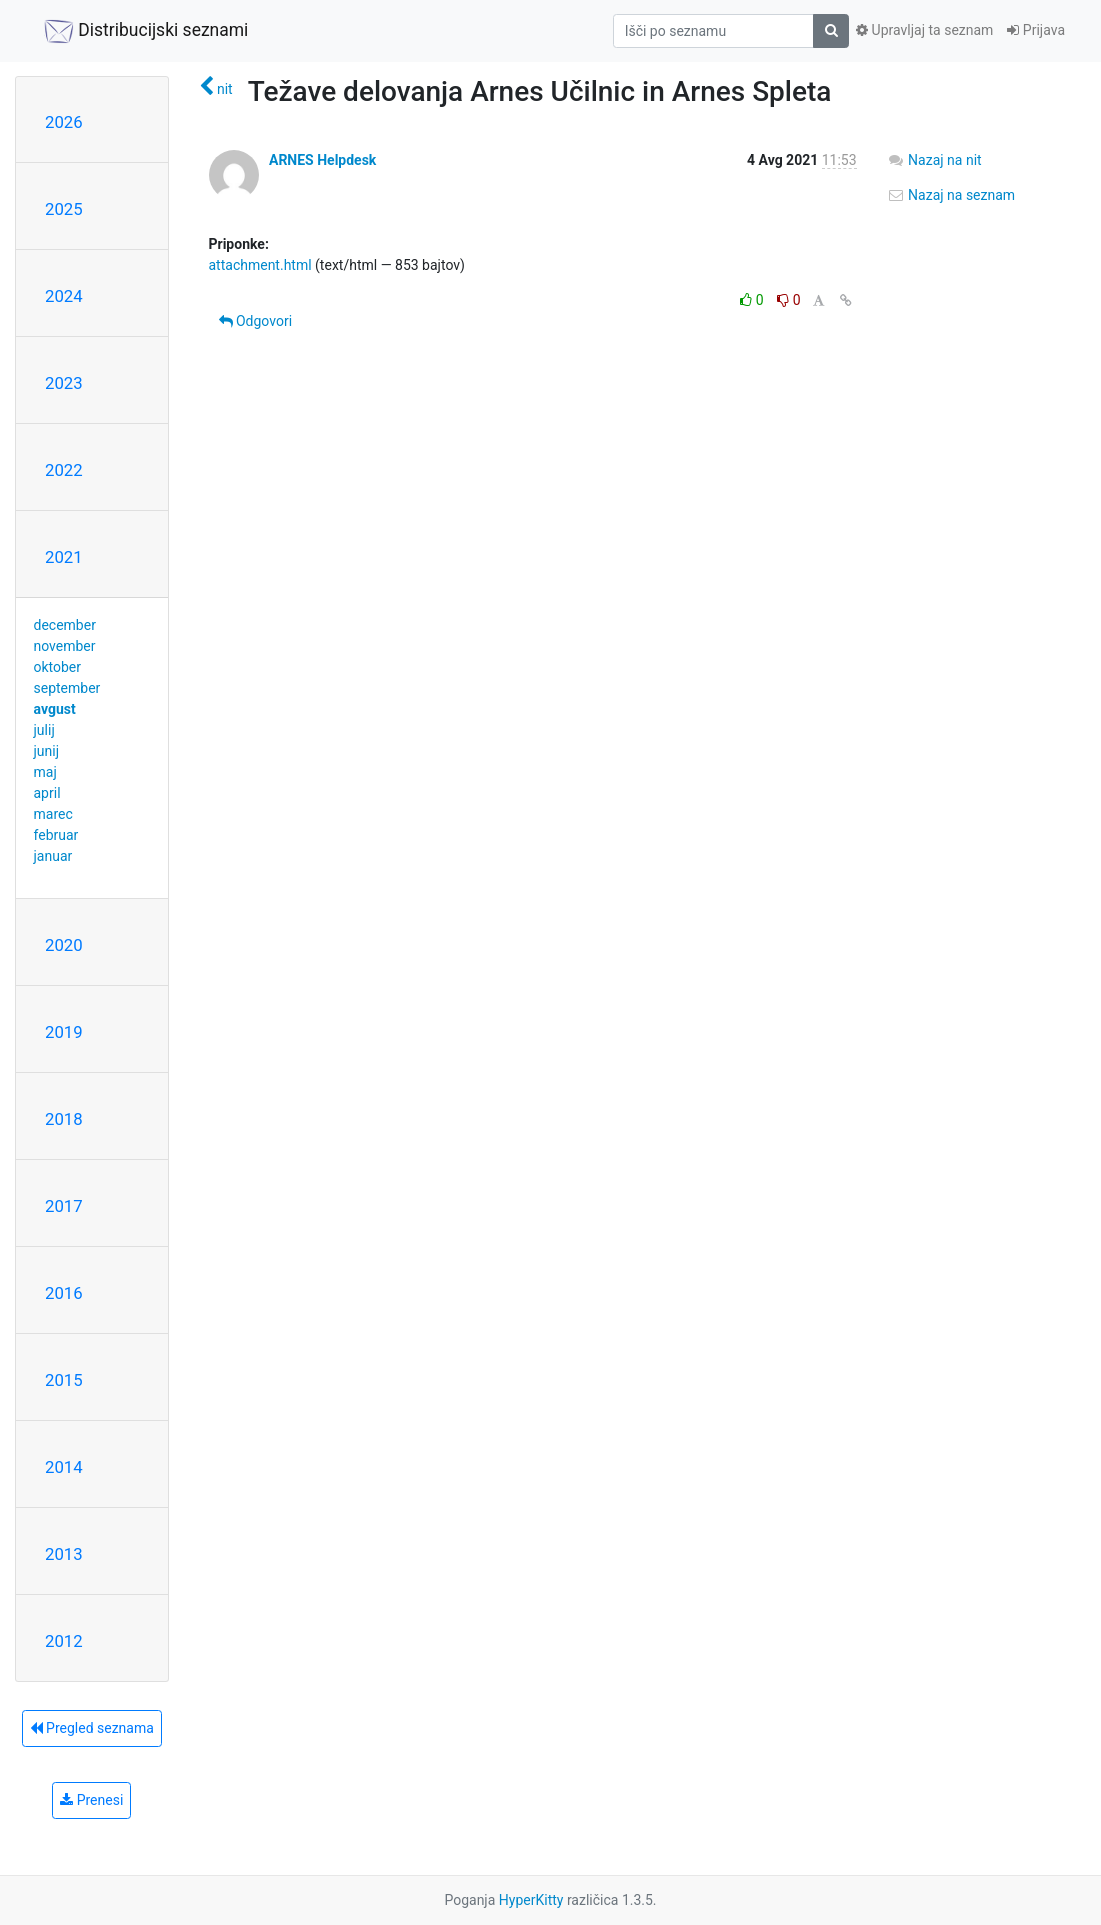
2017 (64, 1206)
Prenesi (91, 1800)
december (65, 625)
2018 (64, 1119)
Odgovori (256, 321)
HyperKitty (531, 1900)
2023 (64, 383)
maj (45, 772)
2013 (64, 1554)
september (67, 688)
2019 (64, 1032)
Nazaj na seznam (951, 195)
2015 (64, 1380)
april (47, 793)
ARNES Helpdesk (322, 160)
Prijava (1036, 30)
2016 (64, 1293)
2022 (64, 470)
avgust (55, 709)
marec (53, 814)
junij (47, 751)
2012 (64, 1641)
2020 (64, 945)
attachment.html (260, 265)
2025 (64, 209)
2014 (64, 1467)
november (65, 646)
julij (44, 730)
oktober (58, 667)
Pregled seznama (92, 1728)
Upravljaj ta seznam (924, 30)
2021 (64, 557)
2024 (64, 296)
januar (53, 856)
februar (56, 835)
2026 (64, 122)
